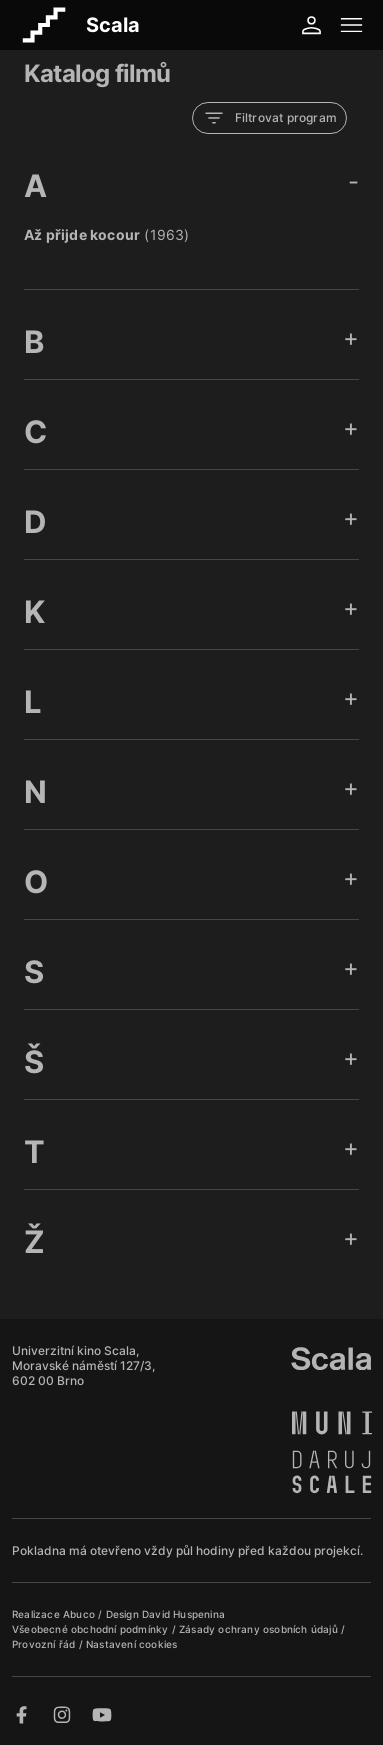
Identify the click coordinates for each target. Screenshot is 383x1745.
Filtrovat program (269, 118)
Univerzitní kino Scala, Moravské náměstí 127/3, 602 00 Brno (83, 1365)
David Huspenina (183, 1614)
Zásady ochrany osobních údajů (260, 1629)
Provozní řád (45, 1644)
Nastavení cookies (131, 1644)
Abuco (79, 1614)
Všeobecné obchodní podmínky (92, 1629)
